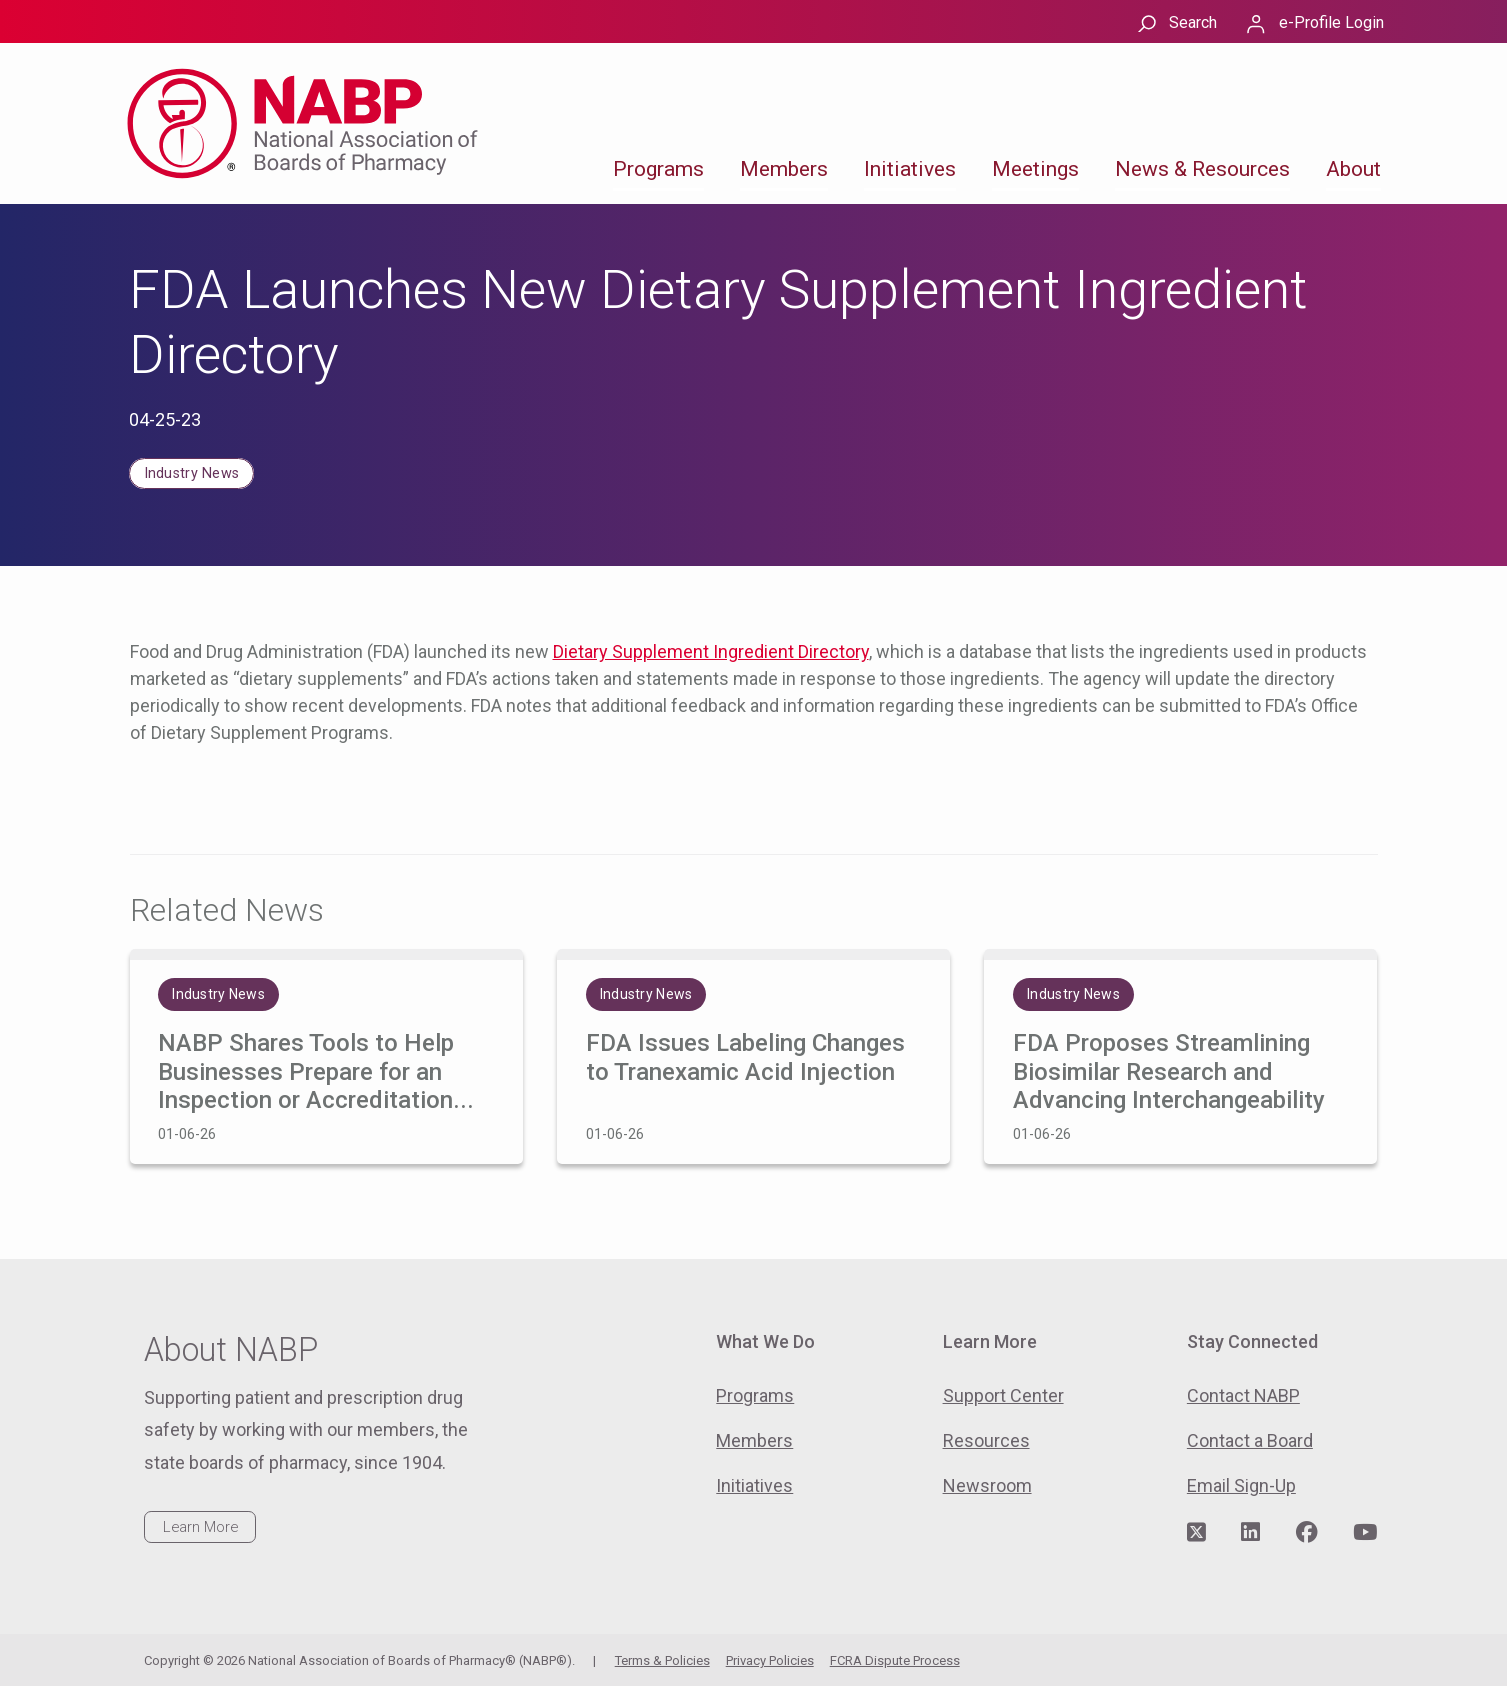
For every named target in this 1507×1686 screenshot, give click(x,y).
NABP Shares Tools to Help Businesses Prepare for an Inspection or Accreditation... (316, 1072)
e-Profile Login (1331, 22)
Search (1193, 22)
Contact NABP (1243, 1395)
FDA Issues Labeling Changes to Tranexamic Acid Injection (745, 1057)
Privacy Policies (770, 1660)
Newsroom (987, 1485)
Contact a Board (1250, 1440)
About (1353, 169)
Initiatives (910, 169)
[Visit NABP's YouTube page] (1365, 1533)
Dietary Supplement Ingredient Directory (711, 651)
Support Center (1003, 1395)
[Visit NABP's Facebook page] (1307, 1533)
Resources (986, 1440)
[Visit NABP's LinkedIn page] (1250, 1533)
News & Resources (1202, 169)
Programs (658, 169)
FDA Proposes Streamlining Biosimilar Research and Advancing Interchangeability (1169, 1072)
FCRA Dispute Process (895, 1660)
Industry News (192, 473)
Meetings (1035, 169)
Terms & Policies (662, 1660)
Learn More (200, 1527)
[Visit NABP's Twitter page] (1196, 1533)
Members (784, 169)
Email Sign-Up (1241, 1485)
